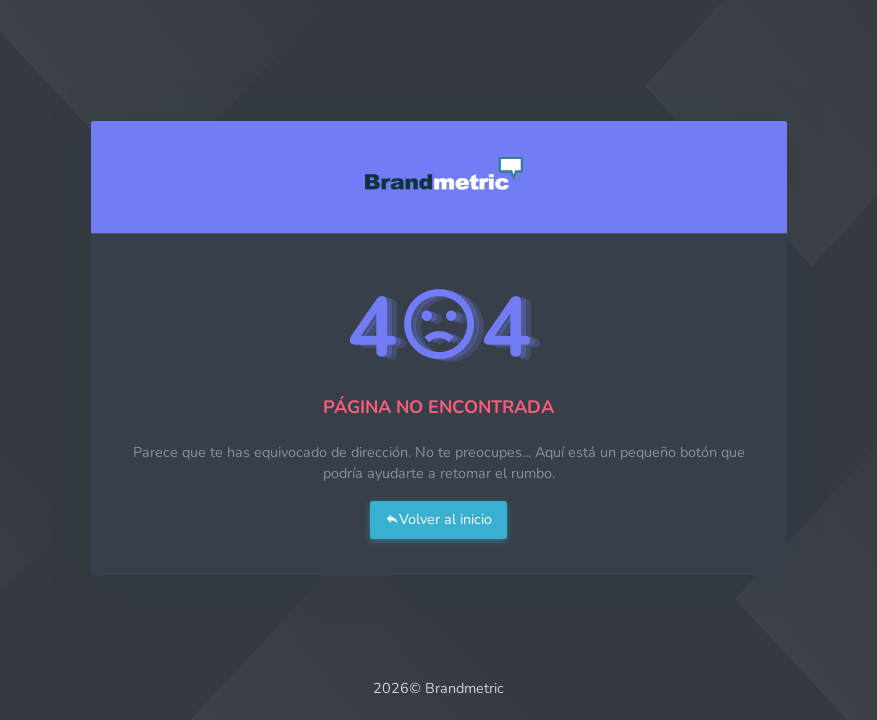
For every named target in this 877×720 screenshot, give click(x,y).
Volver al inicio (438, 519)
